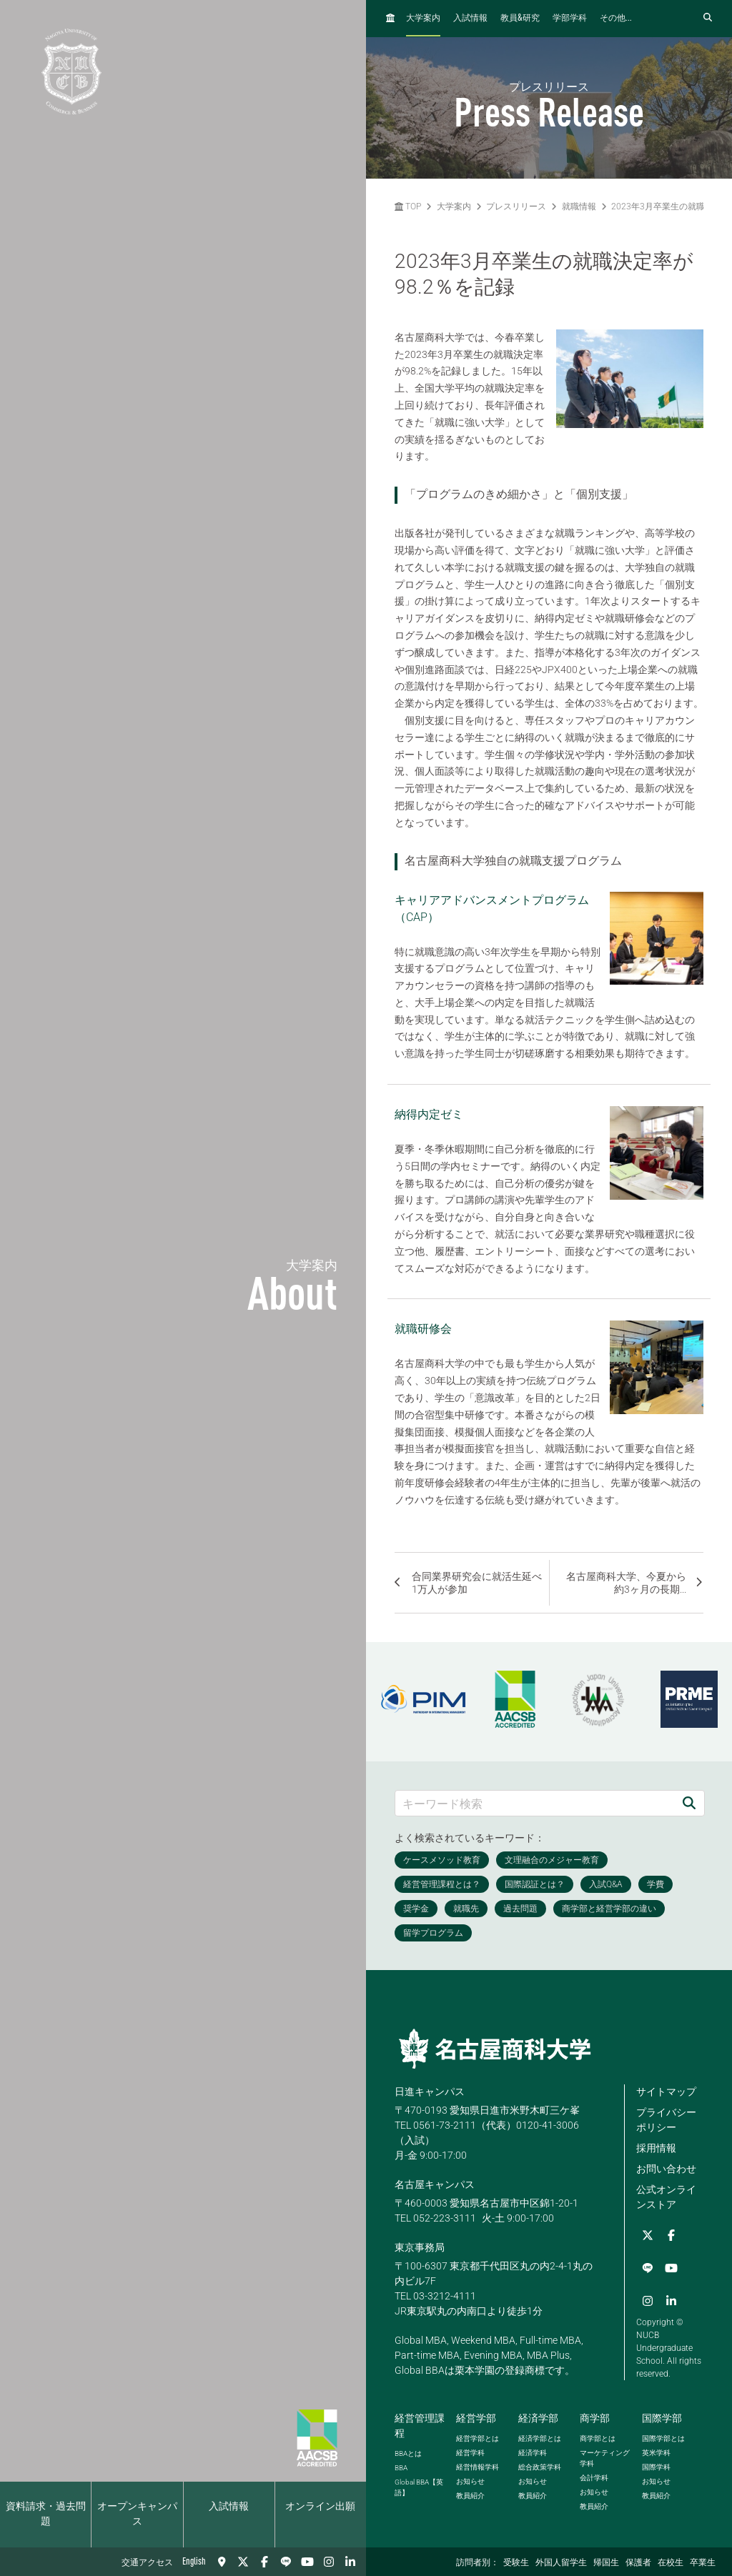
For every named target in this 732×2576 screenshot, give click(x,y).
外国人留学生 (561, 2563)
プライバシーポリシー (666, 2120)
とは (408, 2451)
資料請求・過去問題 (46, 2514)
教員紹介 (470, 2493)
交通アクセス (147, 2563)
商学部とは (597, 2436)
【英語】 (419, 2485)
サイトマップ (666, 2091)
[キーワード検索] (534, 1803)
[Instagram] (329, 2561)
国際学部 (662, 2416)
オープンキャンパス (137, 2514)
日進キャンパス (430, 2091)
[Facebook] (264, 2561)
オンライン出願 (320, 2507)
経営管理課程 (420, 2423)
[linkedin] (350, 2561)
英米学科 (656, 2451)
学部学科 (570, 18)
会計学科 (594, 2476)
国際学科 (656, 2465)
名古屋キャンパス (435, 2184)
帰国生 (606, 2563)
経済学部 (538, 2416)
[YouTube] (307, 2561)
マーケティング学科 (605, 2456)
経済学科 (532, 2451)
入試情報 (229, 2507)
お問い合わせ (666, 2168)
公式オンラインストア (666, 2197)
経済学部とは (539, 2436)
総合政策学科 (539, 2465)
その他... (616, 18)
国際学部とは (663, 2436)
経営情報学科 (477, 2465)
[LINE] (286, 2561)
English (194, 2562)
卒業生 (703, 2563)
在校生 (670, 2563)
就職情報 (579, 207)
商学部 (595, 2416)
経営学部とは (477, 2436)
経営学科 (470, 2451)
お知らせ (470, 2479)
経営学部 (476, 2416)
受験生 (516, 2563)
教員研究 (520, 18)
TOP (408, 207)
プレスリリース (516, 207)
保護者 (638, 2563)
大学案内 (423, 18)
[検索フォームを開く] (708, 18)
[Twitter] (243, 2561)
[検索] (689, 1803)
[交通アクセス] (221, 2561)
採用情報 (656, 2148)
